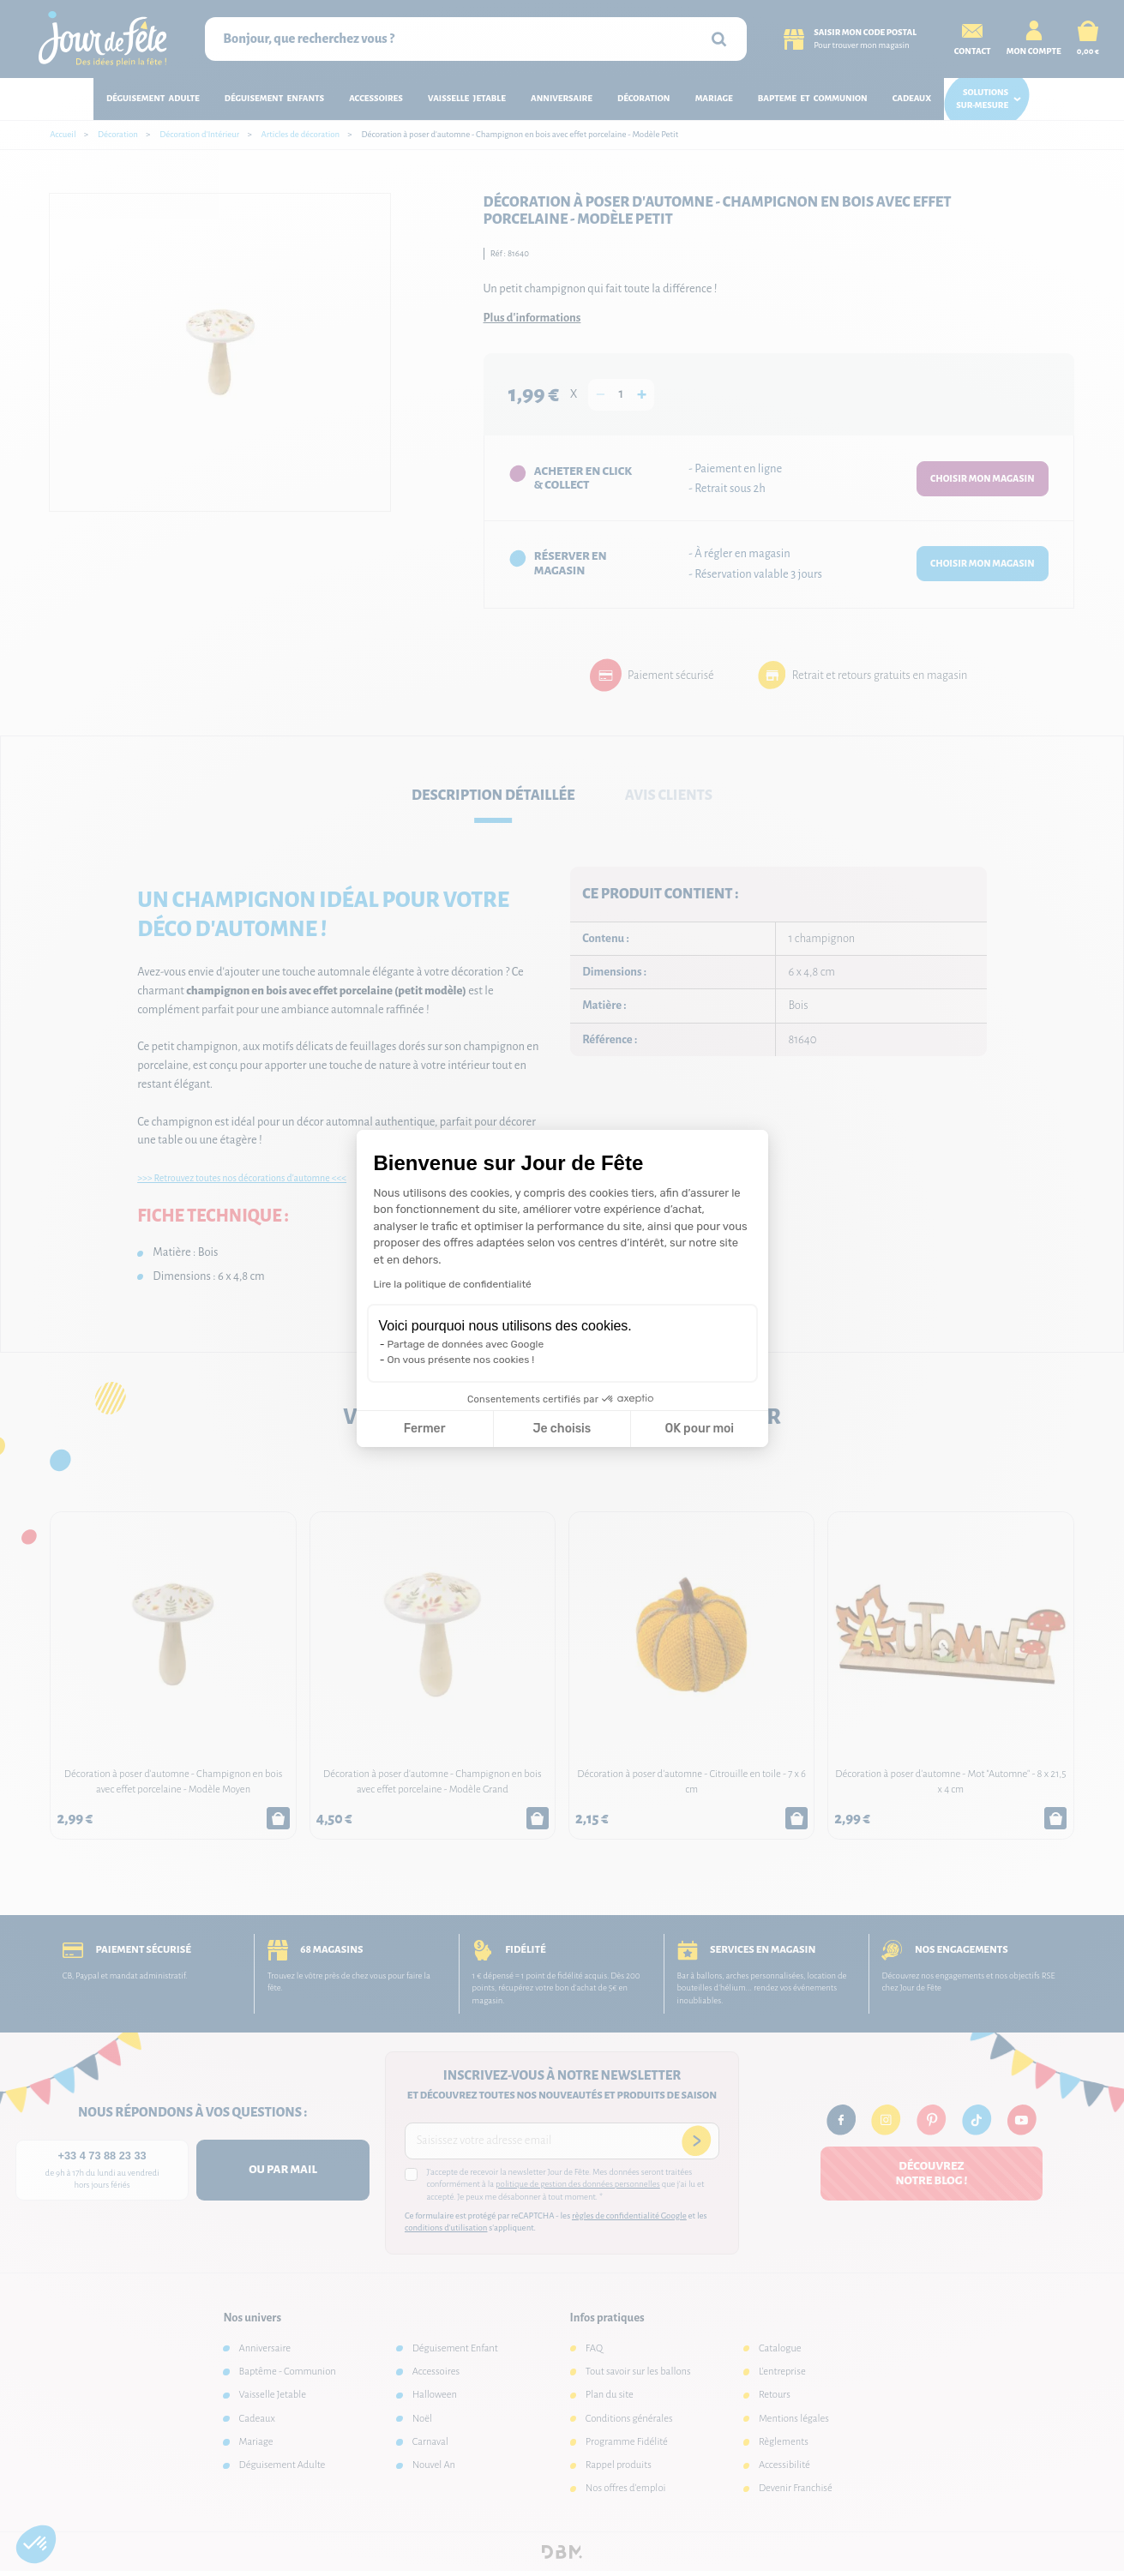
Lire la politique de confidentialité (453, 1284)
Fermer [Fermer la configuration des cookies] (425, 1428)
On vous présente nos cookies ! (461, 1360)
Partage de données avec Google (466, 1344)
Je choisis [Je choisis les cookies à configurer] (561, 1428)
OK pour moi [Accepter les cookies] (699, 1428)
